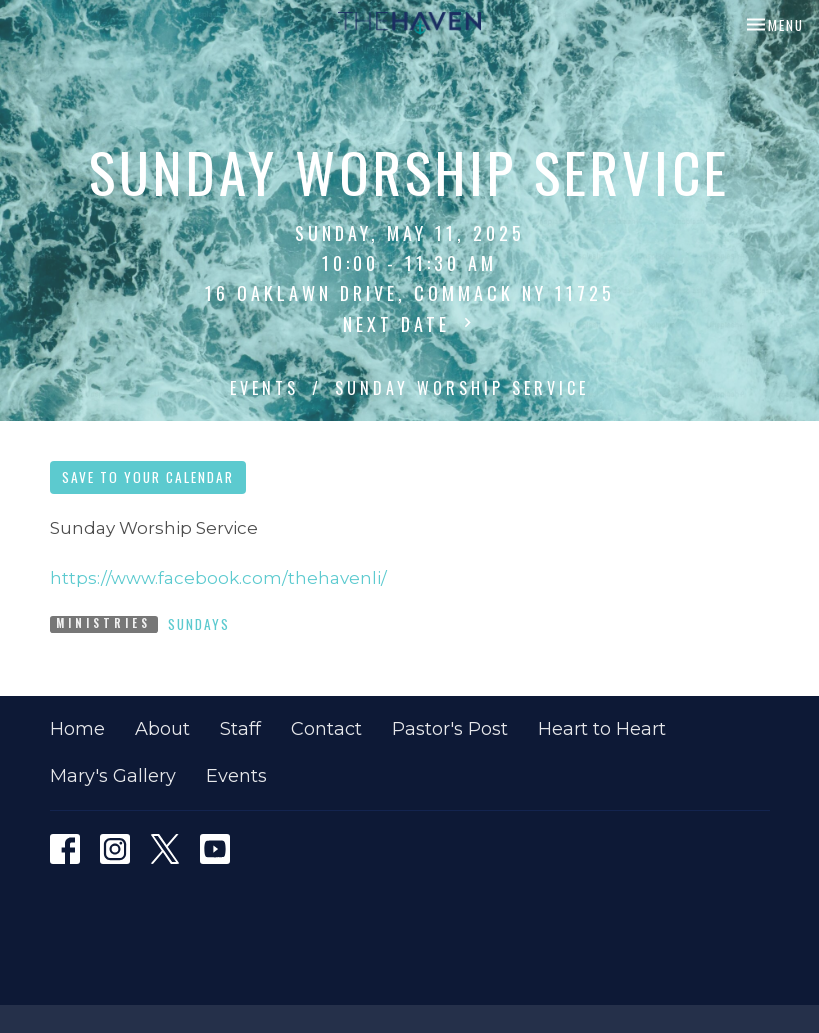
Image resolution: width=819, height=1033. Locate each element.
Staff (240, 729)
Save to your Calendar (148, 477)
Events (264, 388)
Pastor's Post (450, 729)
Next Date (410, 324)
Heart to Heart (602, 729)
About (162, 729)
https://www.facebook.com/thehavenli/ (218, 578)
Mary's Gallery (113, 776)
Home (77, 729)
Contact (326, 729)
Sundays (199, 624)
